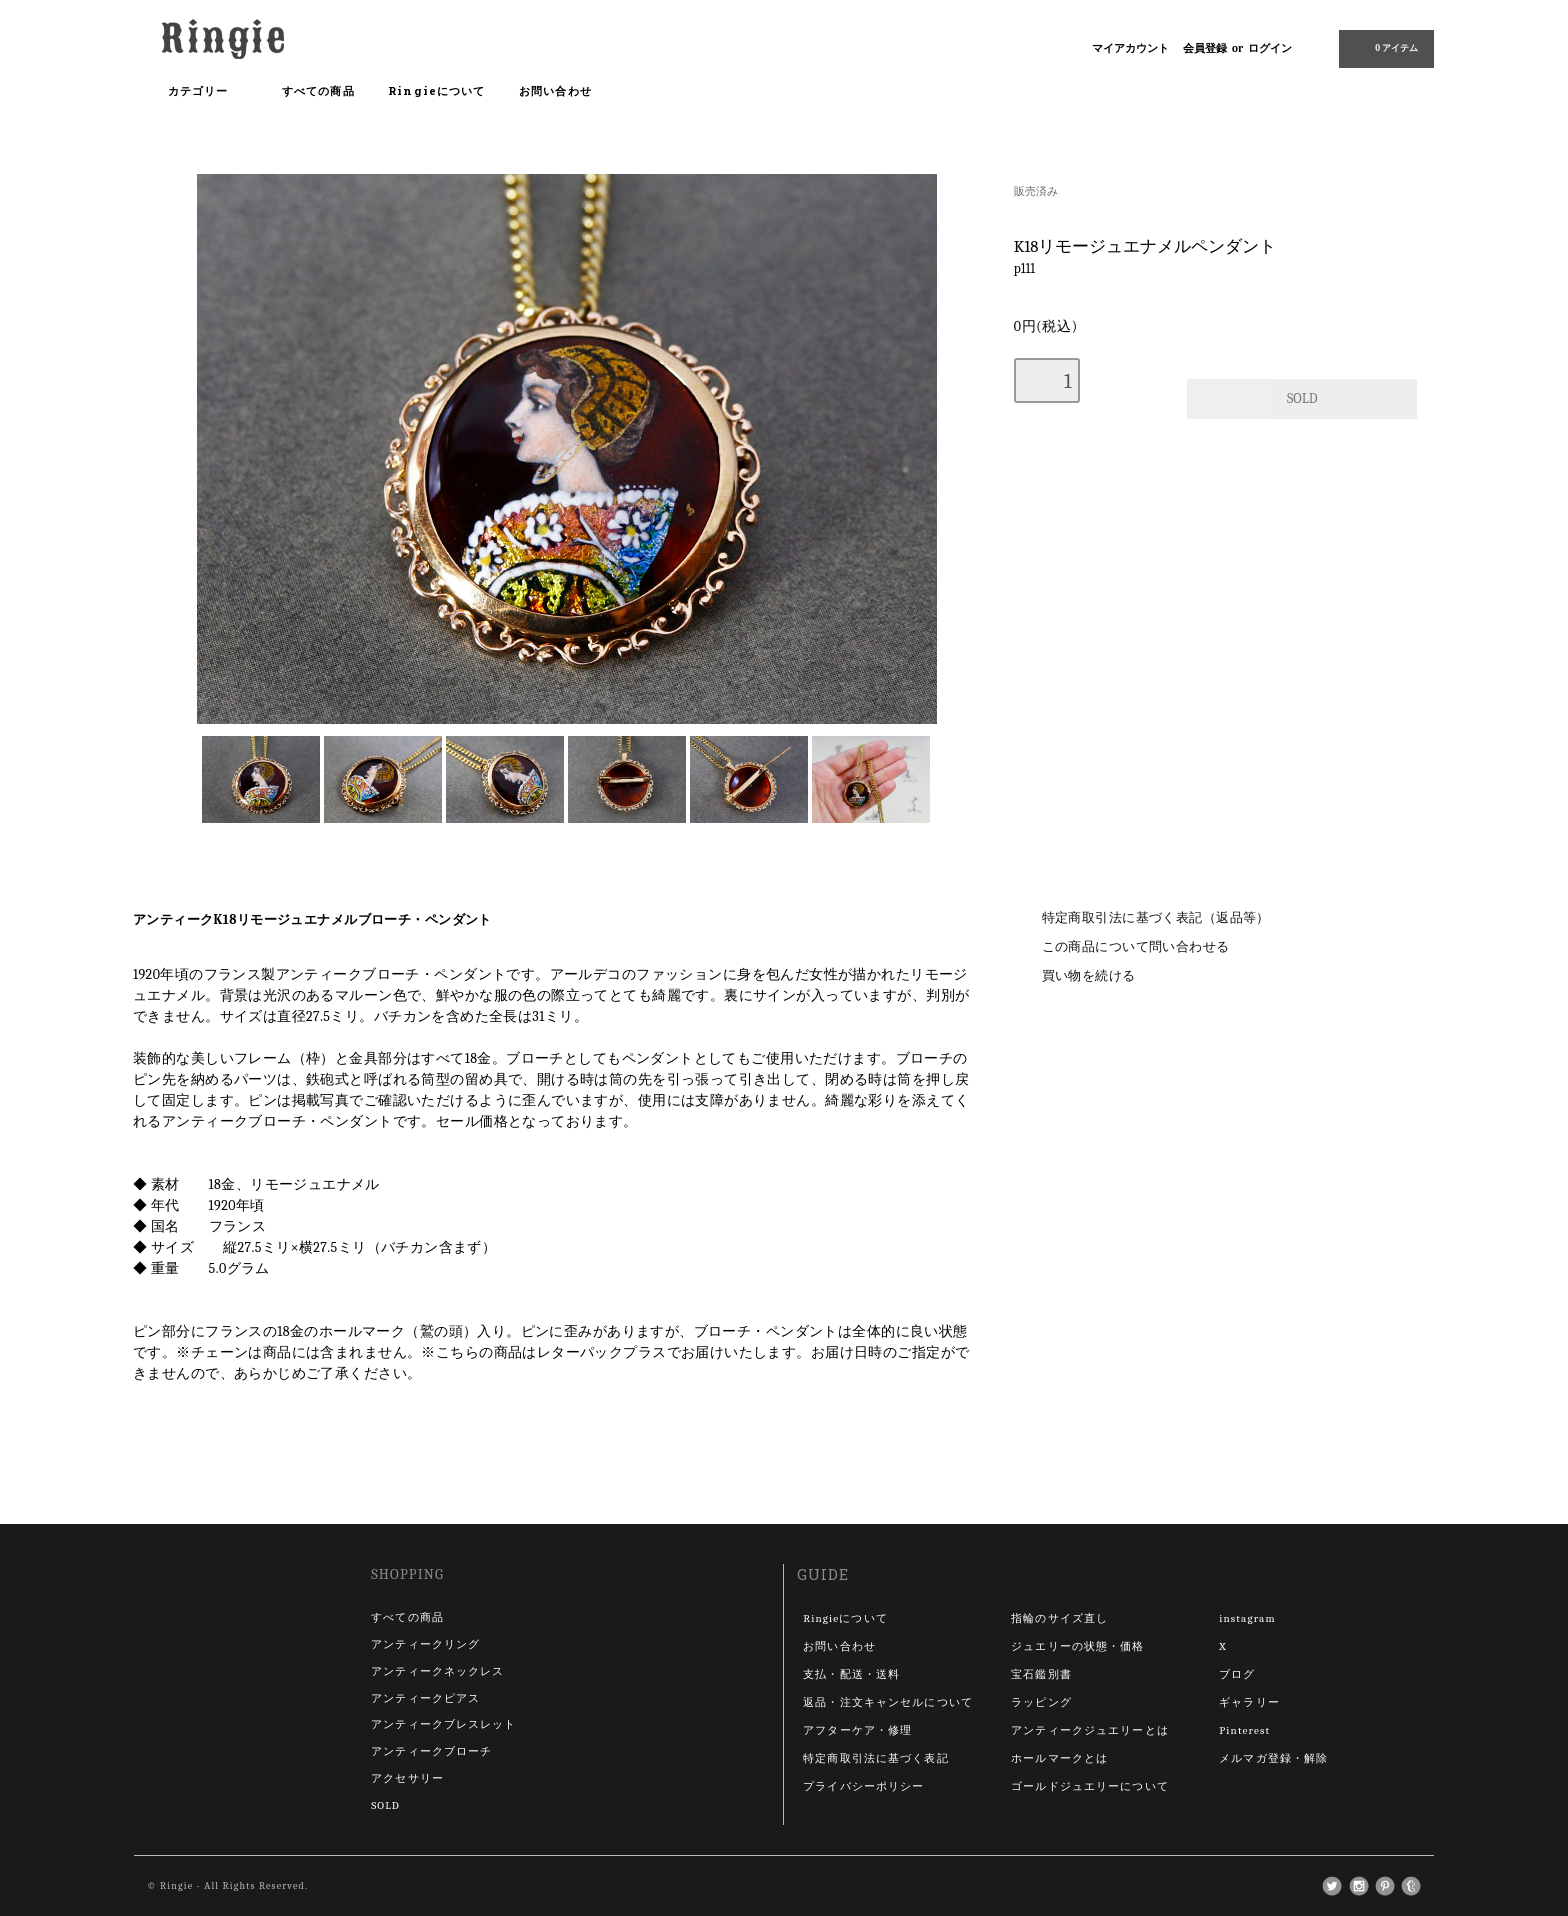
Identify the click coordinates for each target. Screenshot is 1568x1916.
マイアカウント (1130, 48)
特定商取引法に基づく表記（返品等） (1156, 918)
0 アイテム (1384, 48)
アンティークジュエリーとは (1090, 1730)
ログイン (1270, 48)
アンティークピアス (425, 1698)
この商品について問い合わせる (1136, 947)
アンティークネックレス (437, 1671)
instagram (1247, 1618)
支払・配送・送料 (851, 1674)
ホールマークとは (1059, 1758)
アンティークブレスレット (443, 1724)
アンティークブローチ (431, 1751)
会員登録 (1205, 48)
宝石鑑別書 (1041, 1674)
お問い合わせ (555, 90)
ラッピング (1041, 1702)
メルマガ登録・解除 (1273, 1758)
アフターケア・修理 (857, 1730)
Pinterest (1244, 1730)
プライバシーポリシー (863, 1786)
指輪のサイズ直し (1059, 1618)
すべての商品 (318, 90)
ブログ (1237, 1674)
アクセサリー (407, 1778)
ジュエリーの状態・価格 (1077, 1646)
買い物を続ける (1089, 976)
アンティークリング (425, 1644)
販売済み (1036, 191)
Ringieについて (436, 90)
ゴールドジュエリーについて (1090, 1786)
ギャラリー (1249, 1702)
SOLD (385, 1805)
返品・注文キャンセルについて (888, 1702)
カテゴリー (208, 91)
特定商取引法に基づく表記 (875, 1758)
